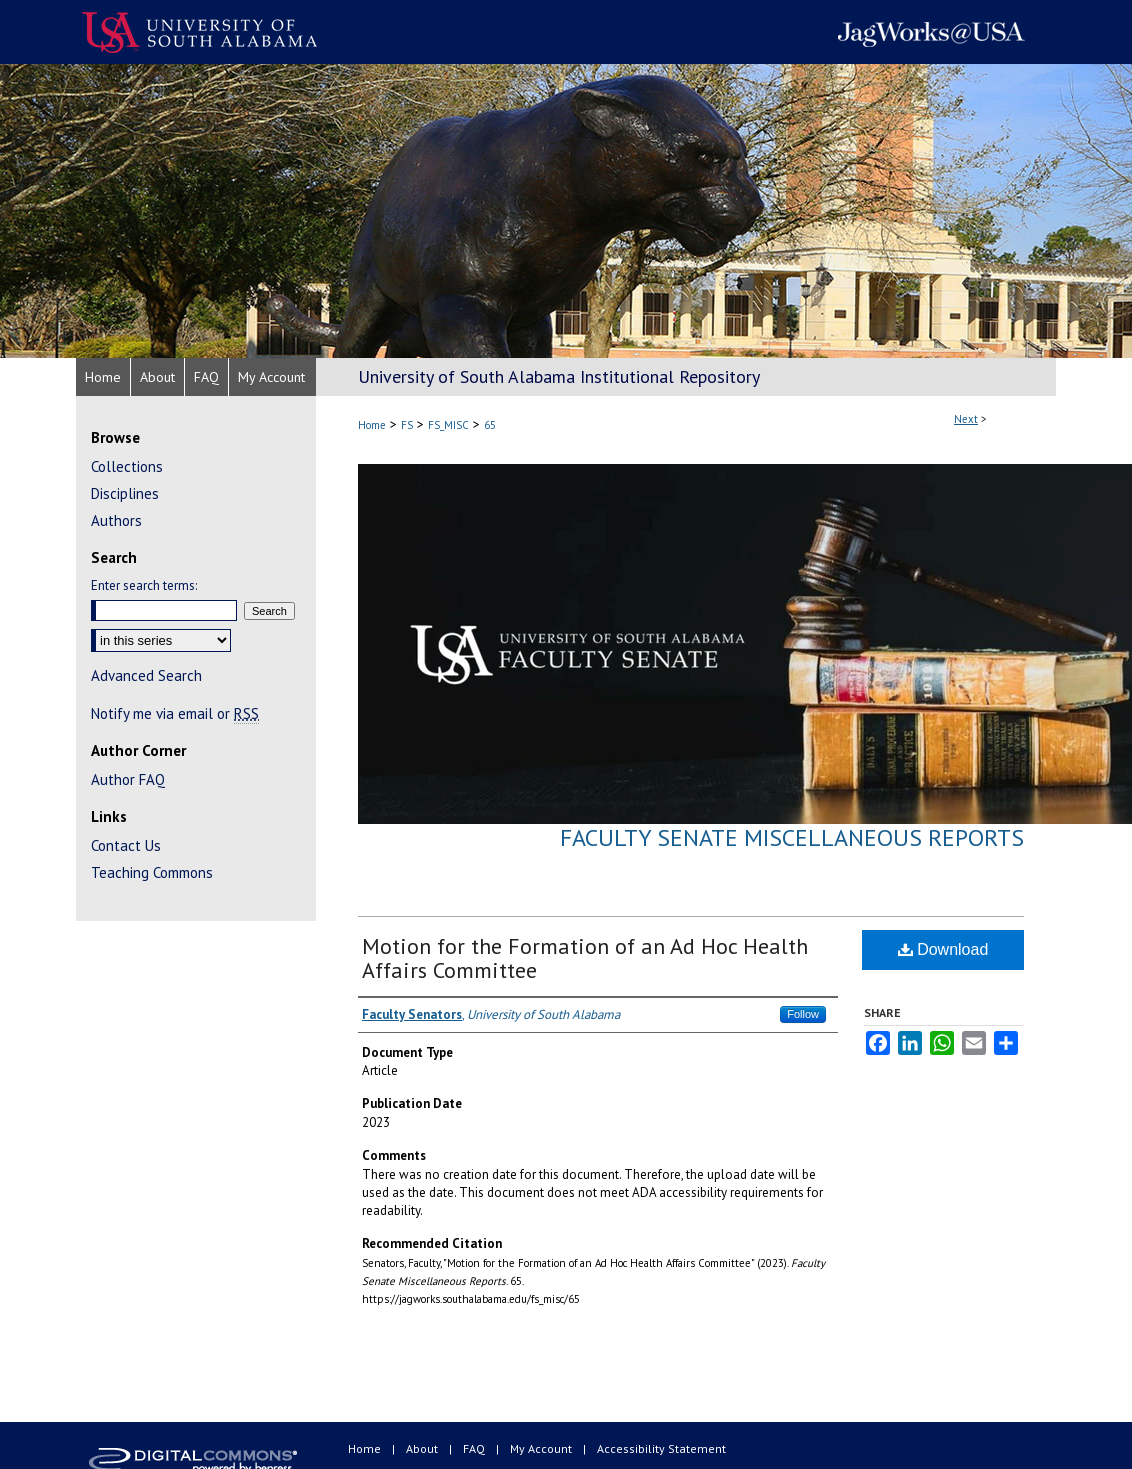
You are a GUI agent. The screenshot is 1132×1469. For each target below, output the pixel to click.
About (423, 1448)
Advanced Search (146, 675)
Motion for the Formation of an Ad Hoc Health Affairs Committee (585, 958)
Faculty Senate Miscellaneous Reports (792, 837)
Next (966, 419)
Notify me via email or (175, 713)
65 (490, 425)
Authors (116, 520)
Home (372, 425)
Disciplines (125, 493)
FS (407, 425)
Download (943, 949)
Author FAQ (128, 779)
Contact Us (126, 845)
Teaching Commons (152, 872)
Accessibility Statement (661, 1448)
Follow (803, 1014)
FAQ (475, 1448)
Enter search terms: (144, 585)
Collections (127, 466)
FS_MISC (448, 425)
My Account (542, 1448)
